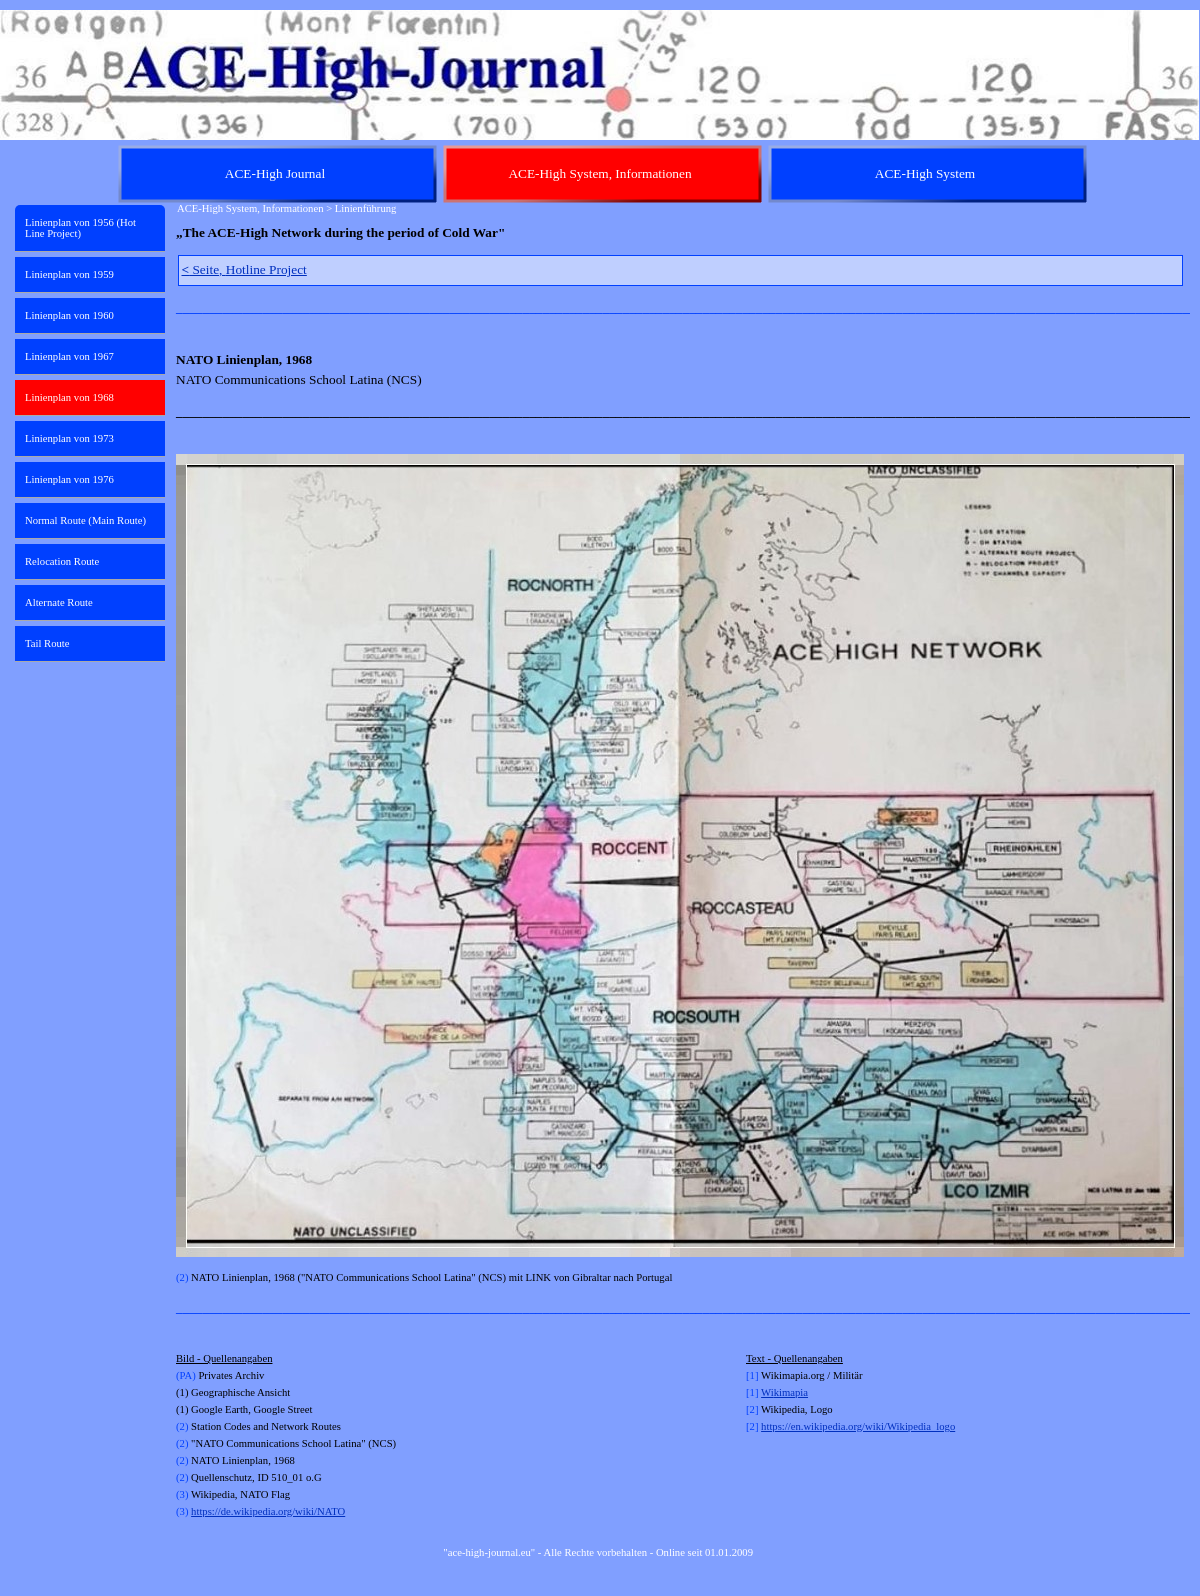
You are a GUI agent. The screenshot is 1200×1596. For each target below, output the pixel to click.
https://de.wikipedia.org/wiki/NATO (268, 1511)
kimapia (791, 1392)
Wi (767, 1392)
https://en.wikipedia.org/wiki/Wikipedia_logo (858, 1426)
